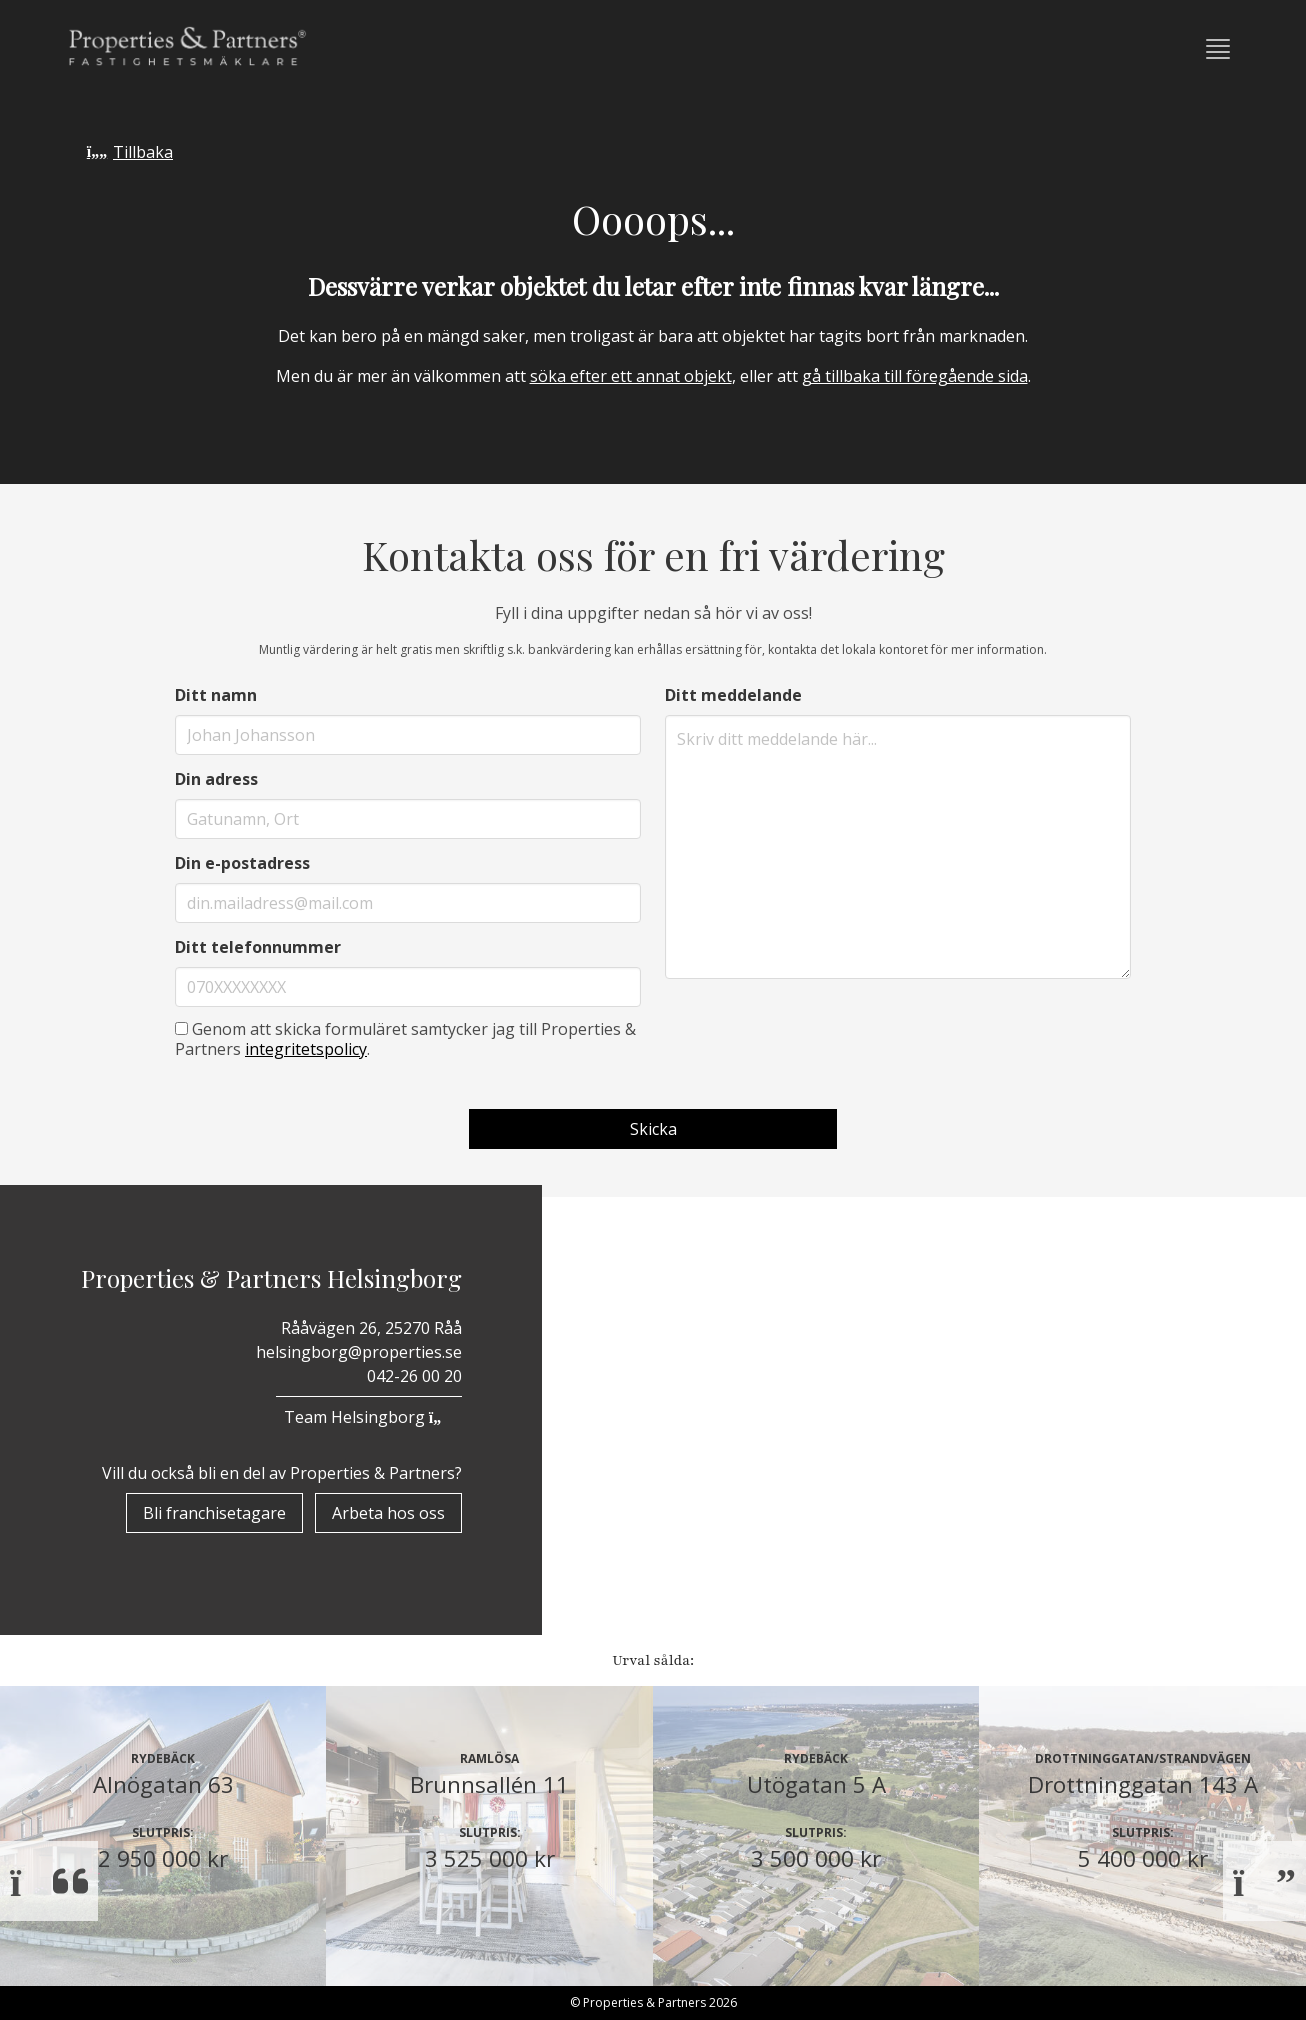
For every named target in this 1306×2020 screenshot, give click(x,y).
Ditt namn (216, 695)
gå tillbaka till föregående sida (915, 376)
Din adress (216, 779)
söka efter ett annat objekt (631, 376)
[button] (1218, 49)
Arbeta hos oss (388, 1513)
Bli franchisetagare (214, 1513)
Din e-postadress (242, 863)
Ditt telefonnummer (258, 947)
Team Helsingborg (369, 1417)
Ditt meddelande (733, 695)
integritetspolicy (306, 1049)
